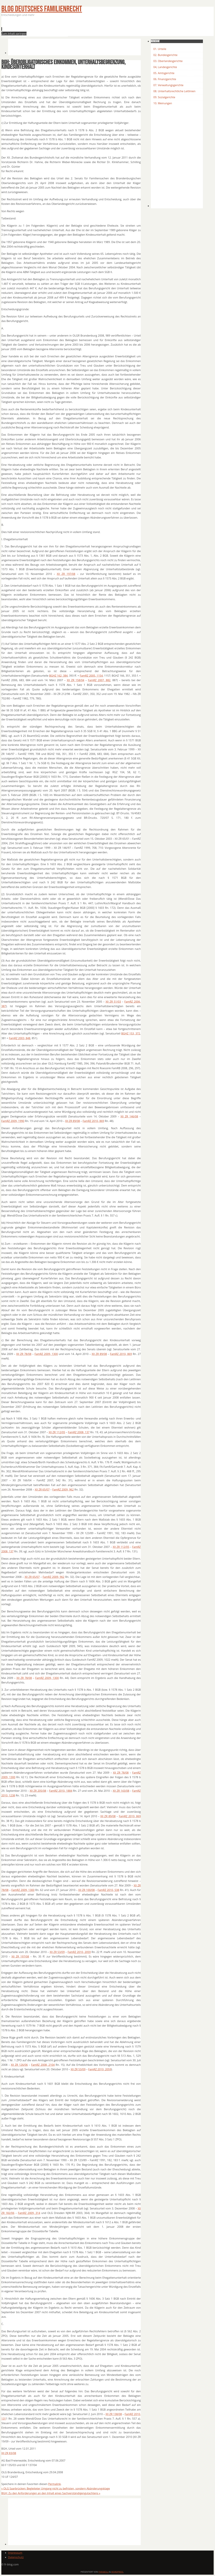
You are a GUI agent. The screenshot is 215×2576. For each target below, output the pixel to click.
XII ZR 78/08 (23, 1354)
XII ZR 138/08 (113, 2414)
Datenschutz (16, 2557)
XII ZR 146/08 (129, 1116)
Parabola (104, 2571)
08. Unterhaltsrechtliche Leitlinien (174, 91)
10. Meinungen (162, 103)
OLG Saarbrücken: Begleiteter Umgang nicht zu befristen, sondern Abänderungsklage (55, 2488)
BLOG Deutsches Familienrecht (41, 9)
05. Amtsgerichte (163, 73)
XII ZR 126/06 (19, 2065)
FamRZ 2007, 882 (99, 680)
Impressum (15, 2553)
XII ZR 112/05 (57, 1432)
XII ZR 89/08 (72, 1121)
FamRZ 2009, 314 (29, 2213)
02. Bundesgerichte (165, 55)
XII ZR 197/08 (66, 574)
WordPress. (117, 2571)
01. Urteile (159, 49)
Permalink (54, 2484)
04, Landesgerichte (165, 67)
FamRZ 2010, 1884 (60, 1791)
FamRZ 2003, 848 (19, 1038)
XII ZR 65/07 (42, 1489)
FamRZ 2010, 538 (108, 1890)
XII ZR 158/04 (75, 680)
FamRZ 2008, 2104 (43, 2065)
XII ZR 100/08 (86, 1890)
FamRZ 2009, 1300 (46, 1354)
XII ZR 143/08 (121, 1791)
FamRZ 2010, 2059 (79, 1952)
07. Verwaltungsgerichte (168, 85)
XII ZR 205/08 (38, 1791)
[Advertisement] (69, 27)
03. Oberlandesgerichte (168, 61)
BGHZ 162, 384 (58, 675)
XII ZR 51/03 (113, 1001)
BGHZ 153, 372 (130, 1033)
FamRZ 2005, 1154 (91, 675)
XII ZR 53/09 (57, 1952)
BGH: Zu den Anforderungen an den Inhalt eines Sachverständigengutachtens (50, 2493)
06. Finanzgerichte (164, 79)
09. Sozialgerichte (164, 97)
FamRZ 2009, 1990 (12, 1121)
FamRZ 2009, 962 (63, 1489)
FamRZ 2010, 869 (93, 1121)
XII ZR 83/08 (8, 2453)
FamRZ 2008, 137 (79, 1432)
